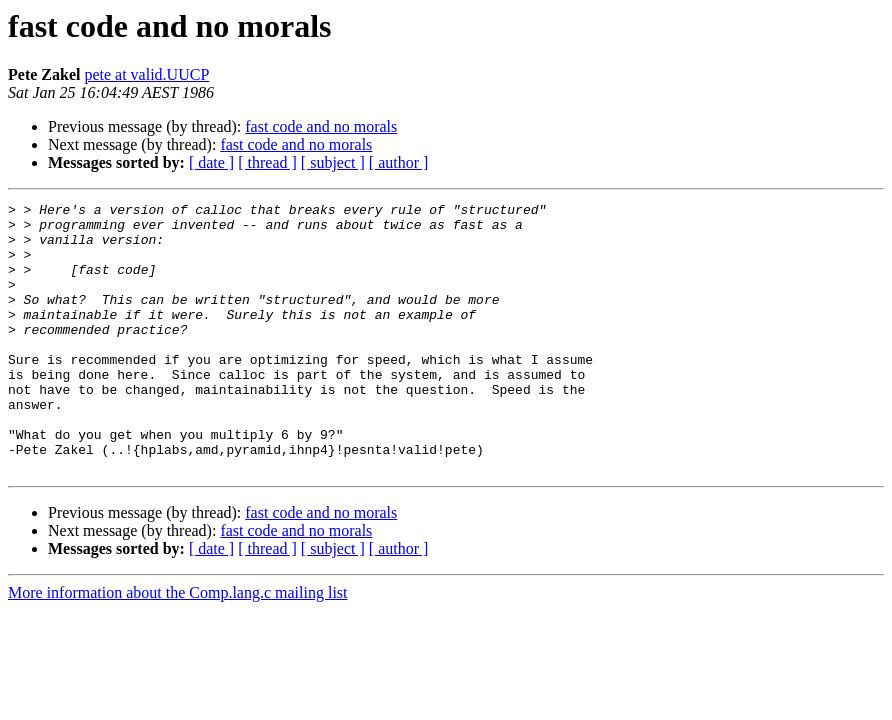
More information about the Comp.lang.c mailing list (178, 646)
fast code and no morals (321, 126)
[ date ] (211, 162)
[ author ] (399, 162)
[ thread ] (267, 162)
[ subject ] (333, 162)
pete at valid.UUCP (146, 74)
